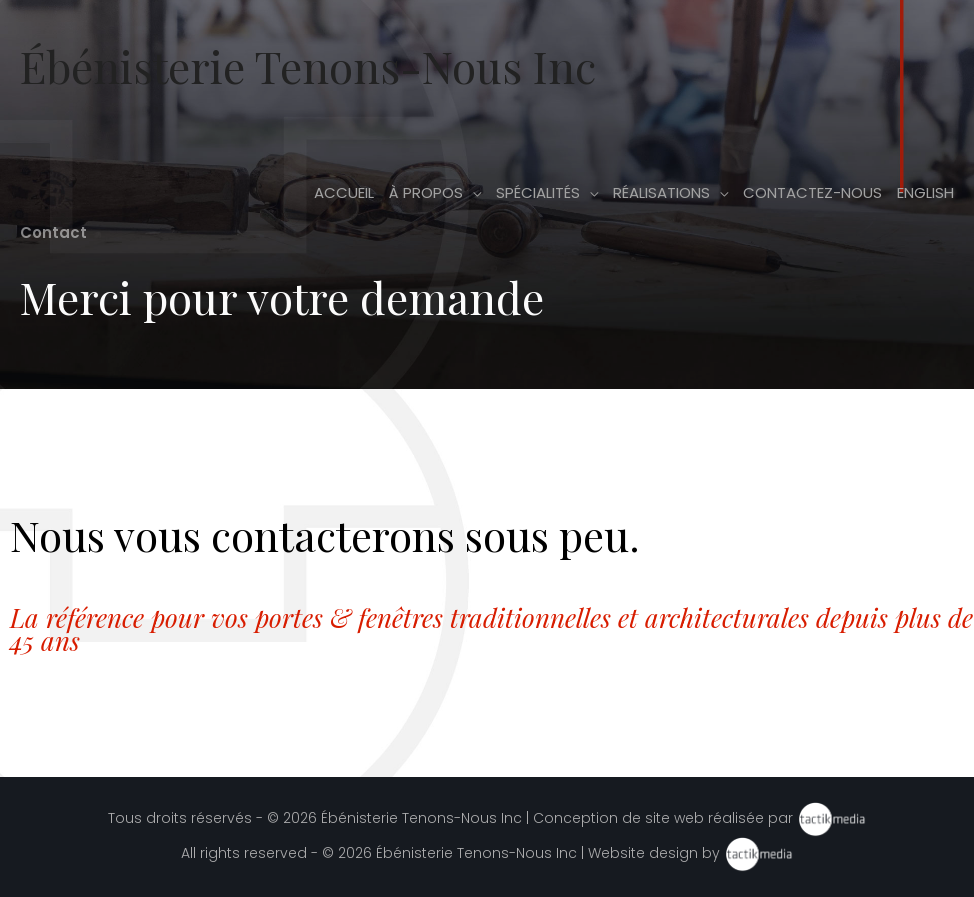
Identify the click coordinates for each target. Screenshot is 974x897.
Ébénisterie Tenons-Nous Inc (308, 65)
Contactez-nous (812, 192)
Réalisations (661, 192)
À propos (426, 192)
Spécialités (538, 192)
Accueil (344, 192)
